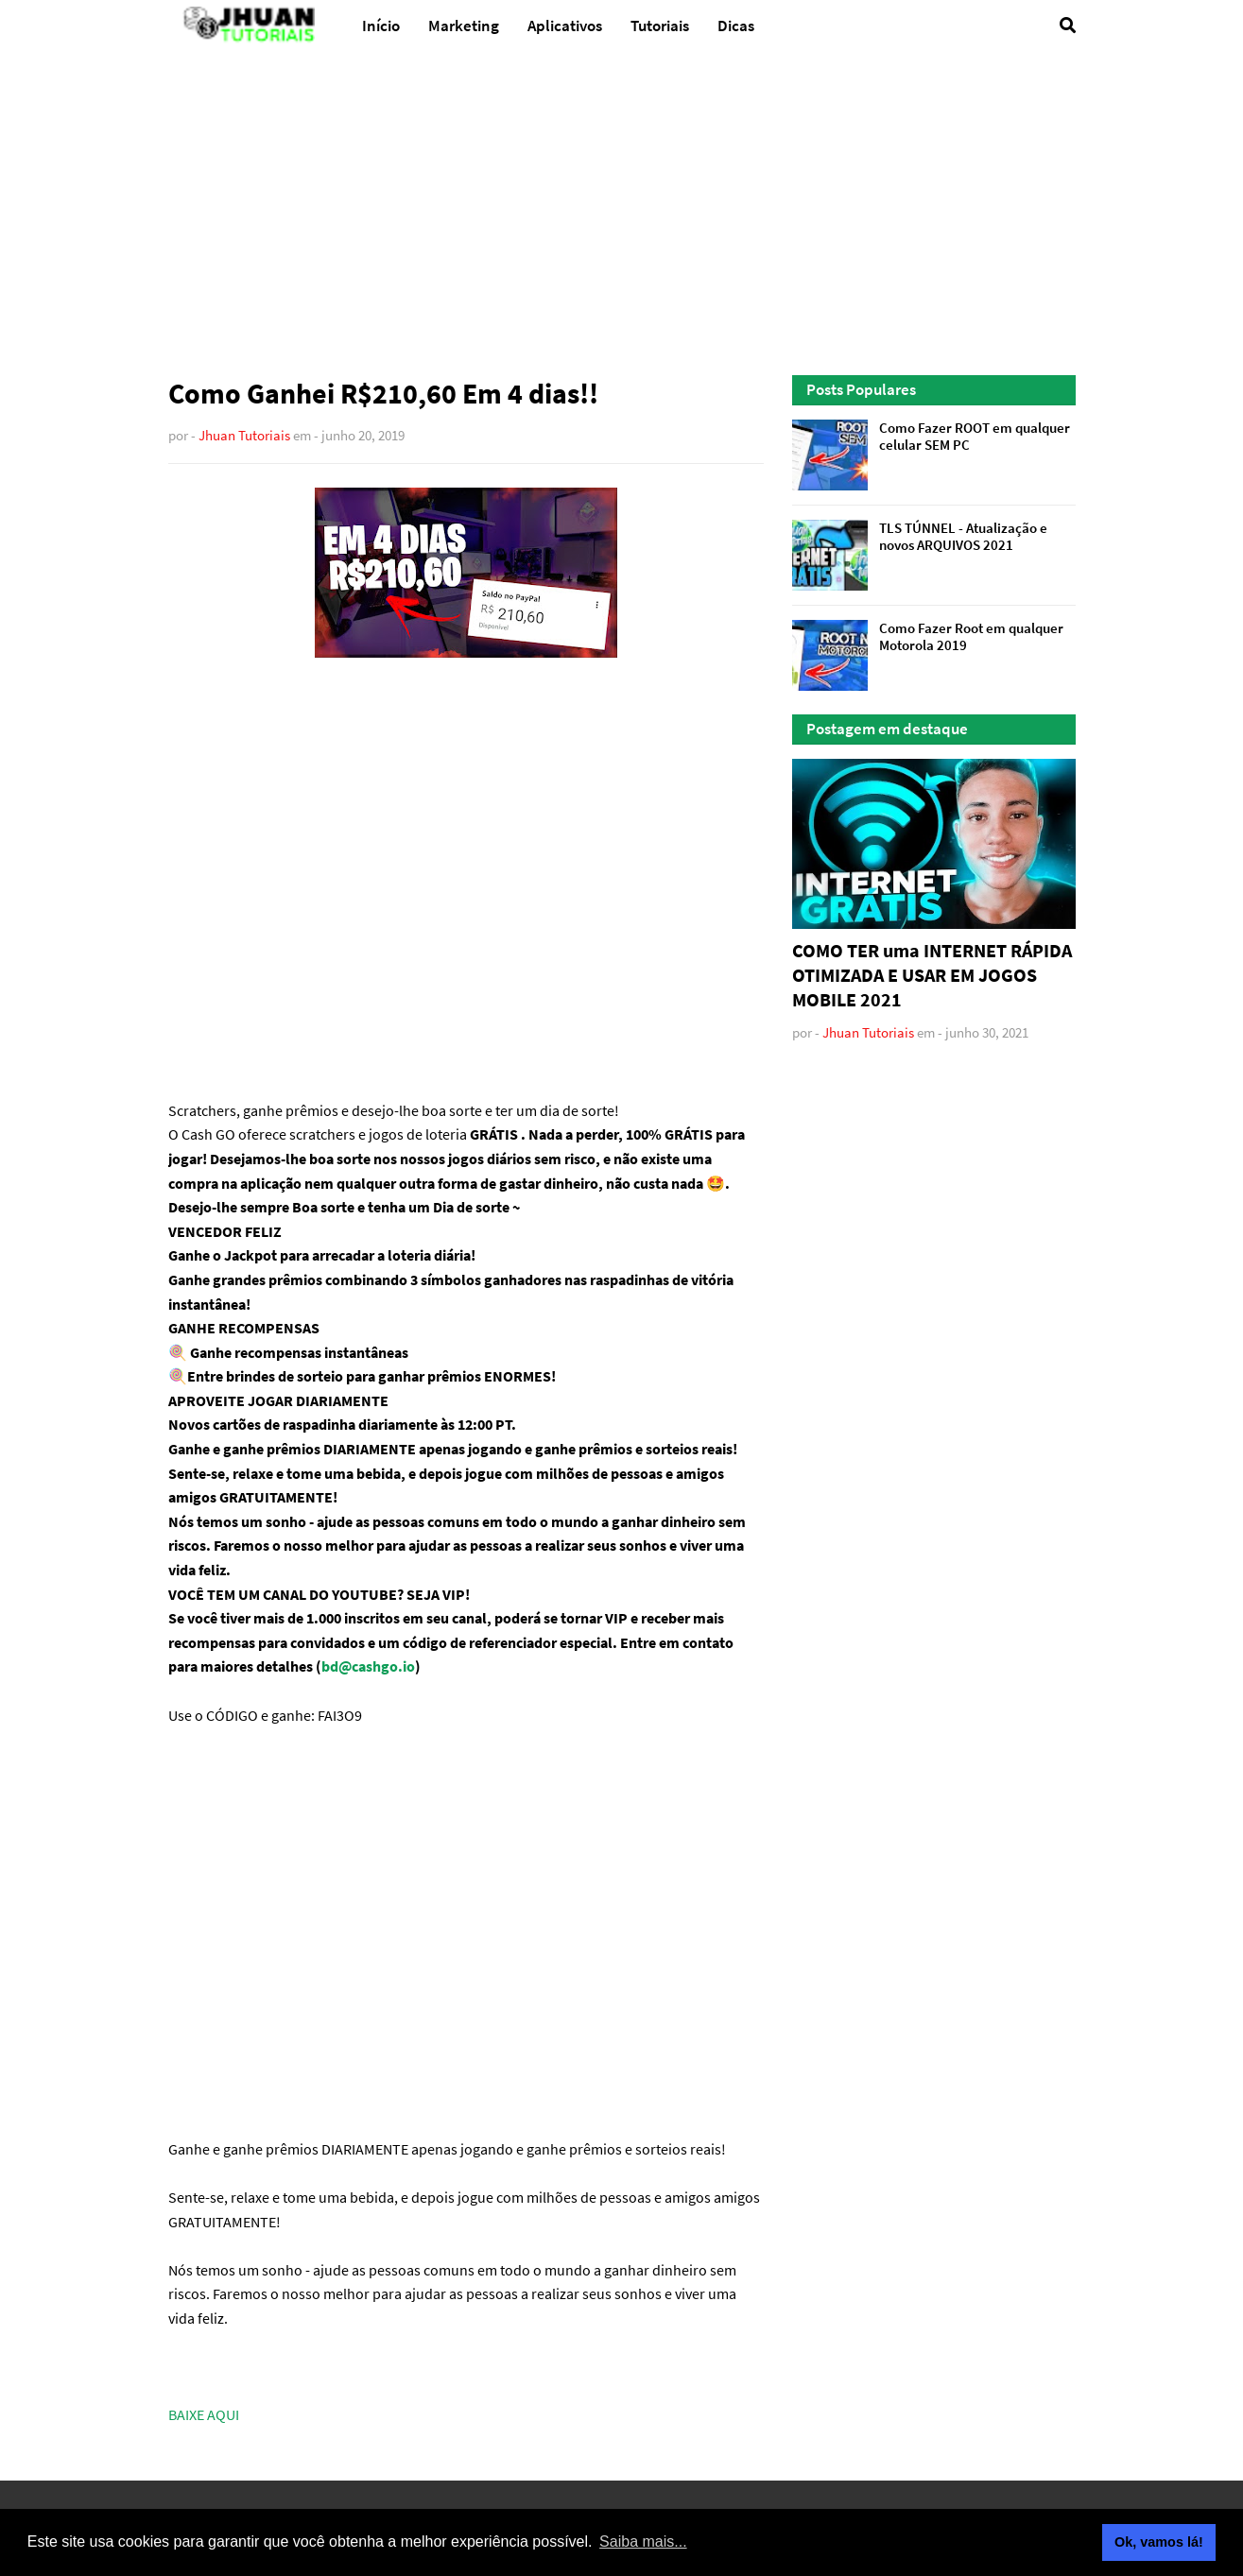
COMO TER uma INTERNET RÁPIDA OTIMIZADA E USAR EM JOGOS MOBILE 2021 (932, 974)
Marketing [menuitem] (463, 25)
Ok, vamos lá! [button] (1158, 2542)
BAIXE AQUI (203, 2414)
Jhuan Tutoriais (244, 435)
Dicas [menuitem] (735, 25)
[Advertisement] (622, 214)
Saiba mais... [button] (642, 2541)
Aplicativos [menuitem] (564, 25)
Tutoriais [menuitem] (659, 25)
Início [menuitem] (381, 25)
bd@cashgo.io (368, 1666)
